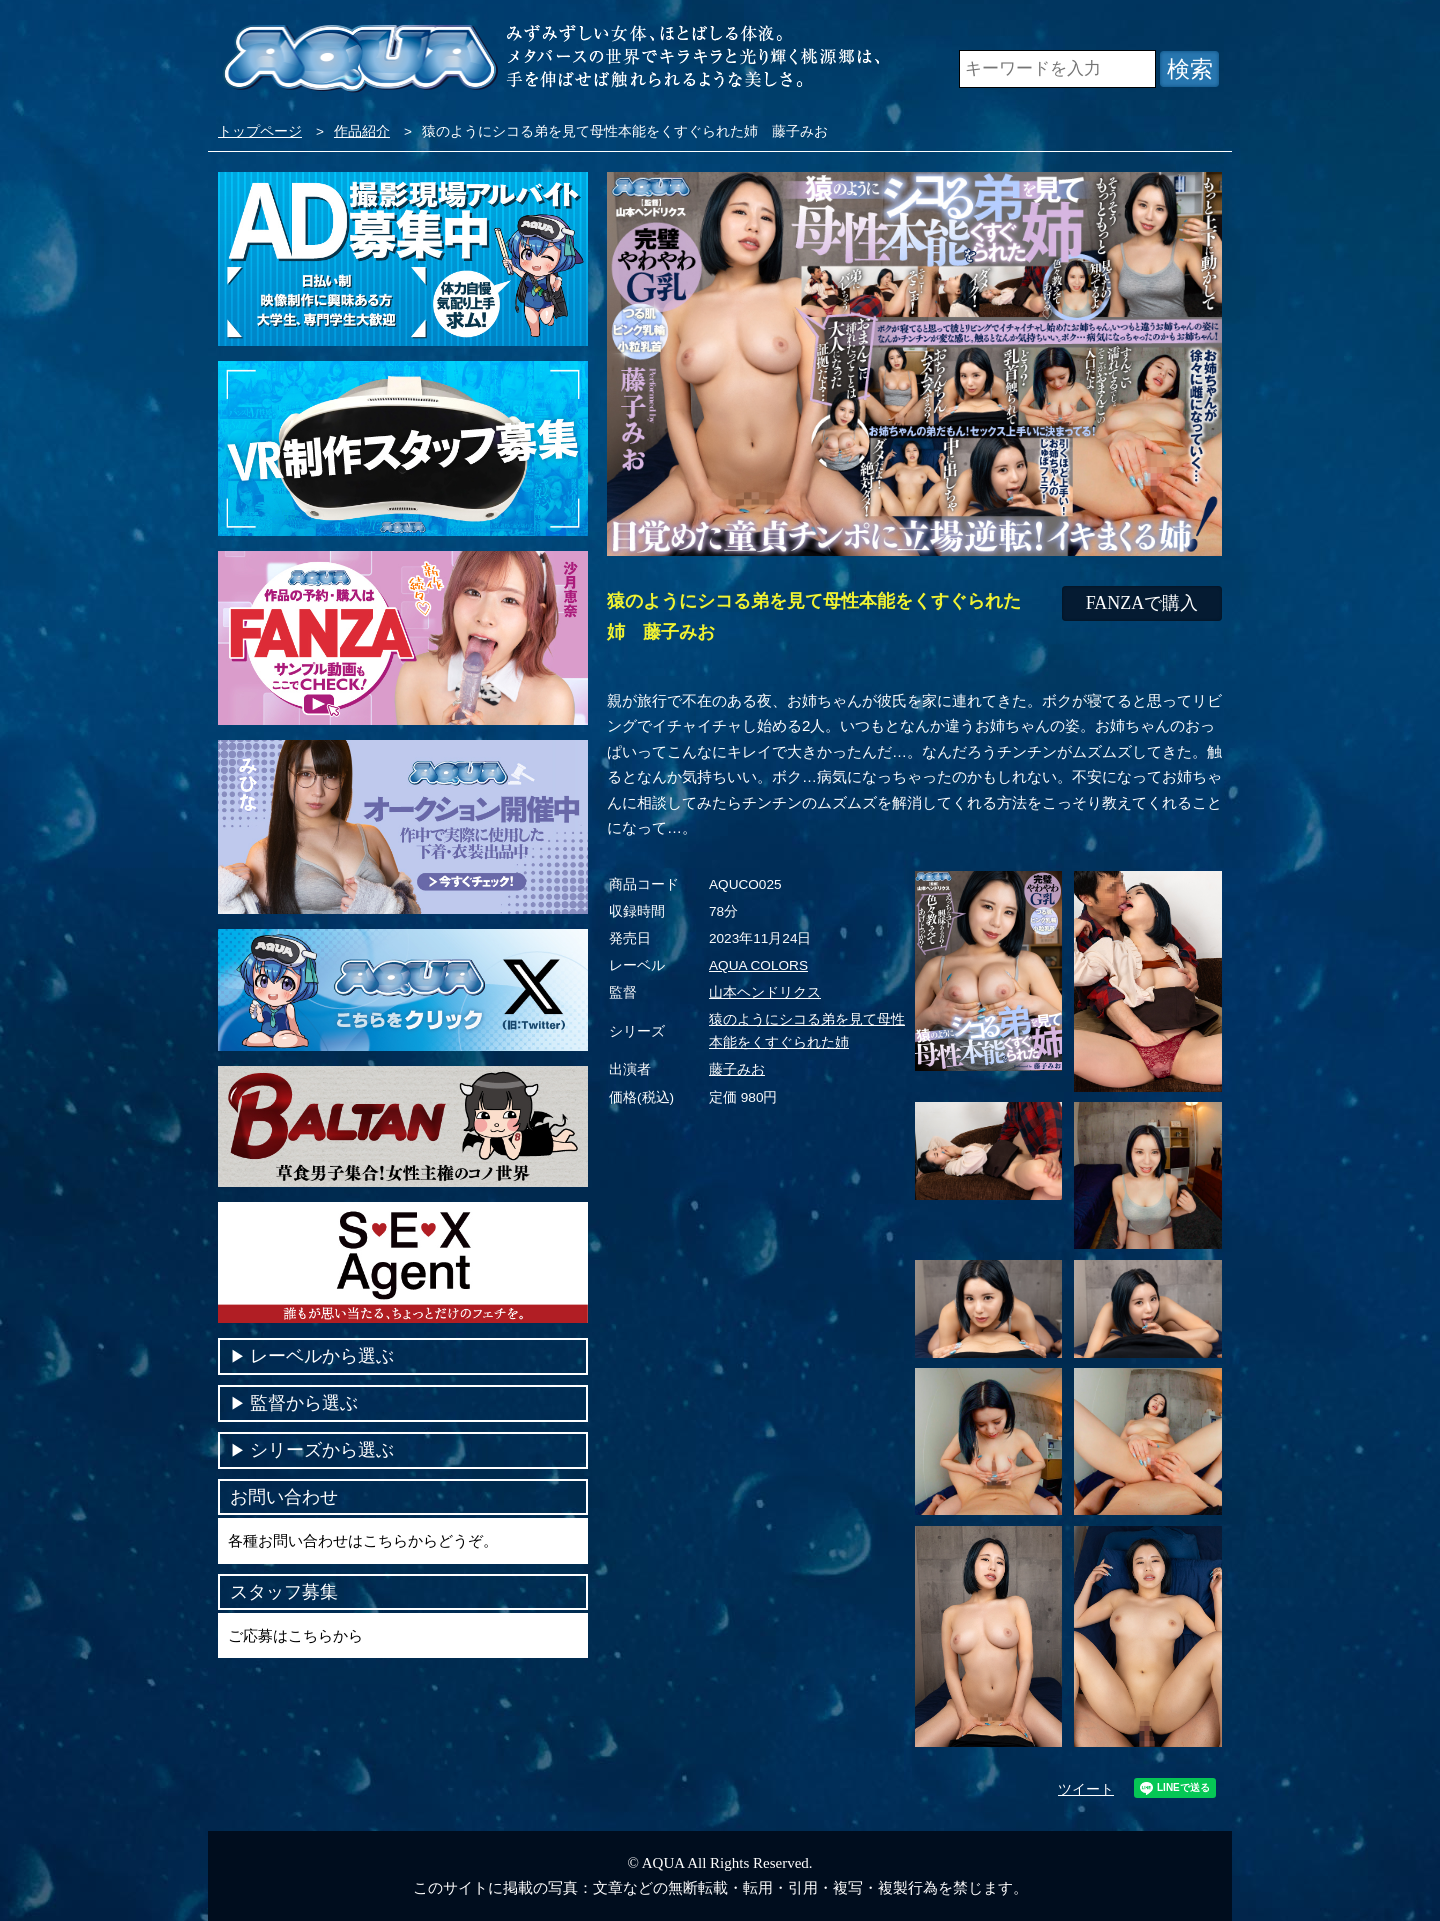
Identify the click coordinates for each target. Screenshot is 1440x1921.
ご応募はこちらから (295, 1635)
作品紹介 (362, 131)
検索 (1190, 69)
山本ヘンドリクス (765, 992)
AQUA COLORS (758, 965)
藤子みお (737, 1069)
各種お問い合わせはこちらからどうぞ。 (363, 1540)
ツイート (1086, 1789)
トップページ (260, 131)
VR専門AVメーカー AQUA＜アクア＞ (360, 59)
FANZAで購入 (1142, 603)
